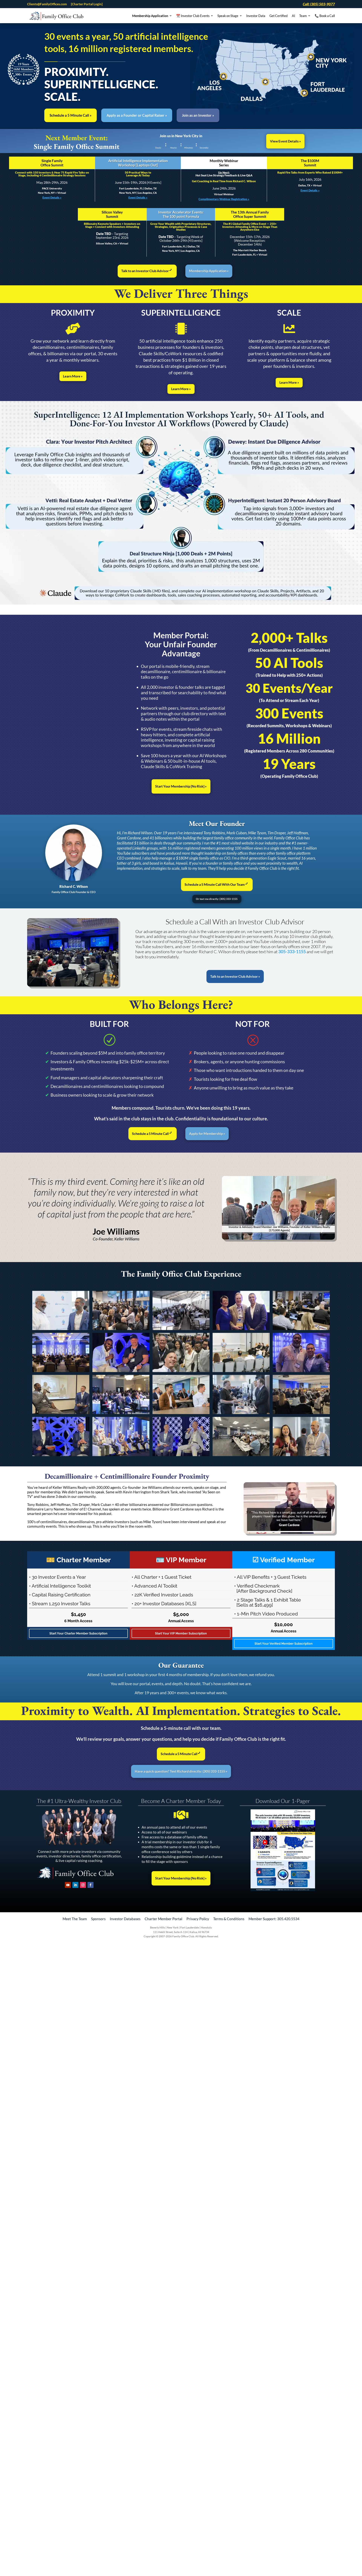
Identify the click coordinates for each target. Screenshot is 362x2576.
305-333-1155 (292, 955)
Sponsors (98, 1925)
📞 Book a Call (325, 16)
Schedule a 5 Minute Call (148, 1137)
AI (293, 16)
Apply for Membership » (208, 1137)
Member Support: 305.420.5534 (273, 1925)
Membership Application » (210, 271)
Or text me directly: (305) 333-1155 (217, 902)
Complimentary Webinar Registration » (224, 199)
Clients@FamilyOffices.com (47, 4)
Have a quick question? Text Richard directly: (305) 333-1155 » (181, 1777)
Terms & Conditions (228, 1925)
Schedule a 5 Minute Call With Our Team (214, 887)
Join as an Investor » (198, 115)
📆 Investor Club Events (192, 16)
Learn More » (73, 377)
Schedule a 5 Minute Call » (70, 115)
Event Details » (51, 197)
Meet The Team (75, 1925)
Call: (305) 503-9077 (319, 4)
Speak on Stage (227, 16)
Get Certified (278, 16)
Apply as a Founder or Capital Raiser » (137, 115)
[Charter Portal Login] (87, 4)
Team (303, 16)
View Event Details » (285, 141)
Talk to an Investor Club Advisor (142, 271)
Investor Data (255, 16)
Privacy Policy (197, 1925)
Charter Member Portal (163, 1925)
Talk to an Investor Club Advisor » (235, 980)
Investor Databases (125, 1925)
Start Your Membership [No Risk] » (180, 788)
